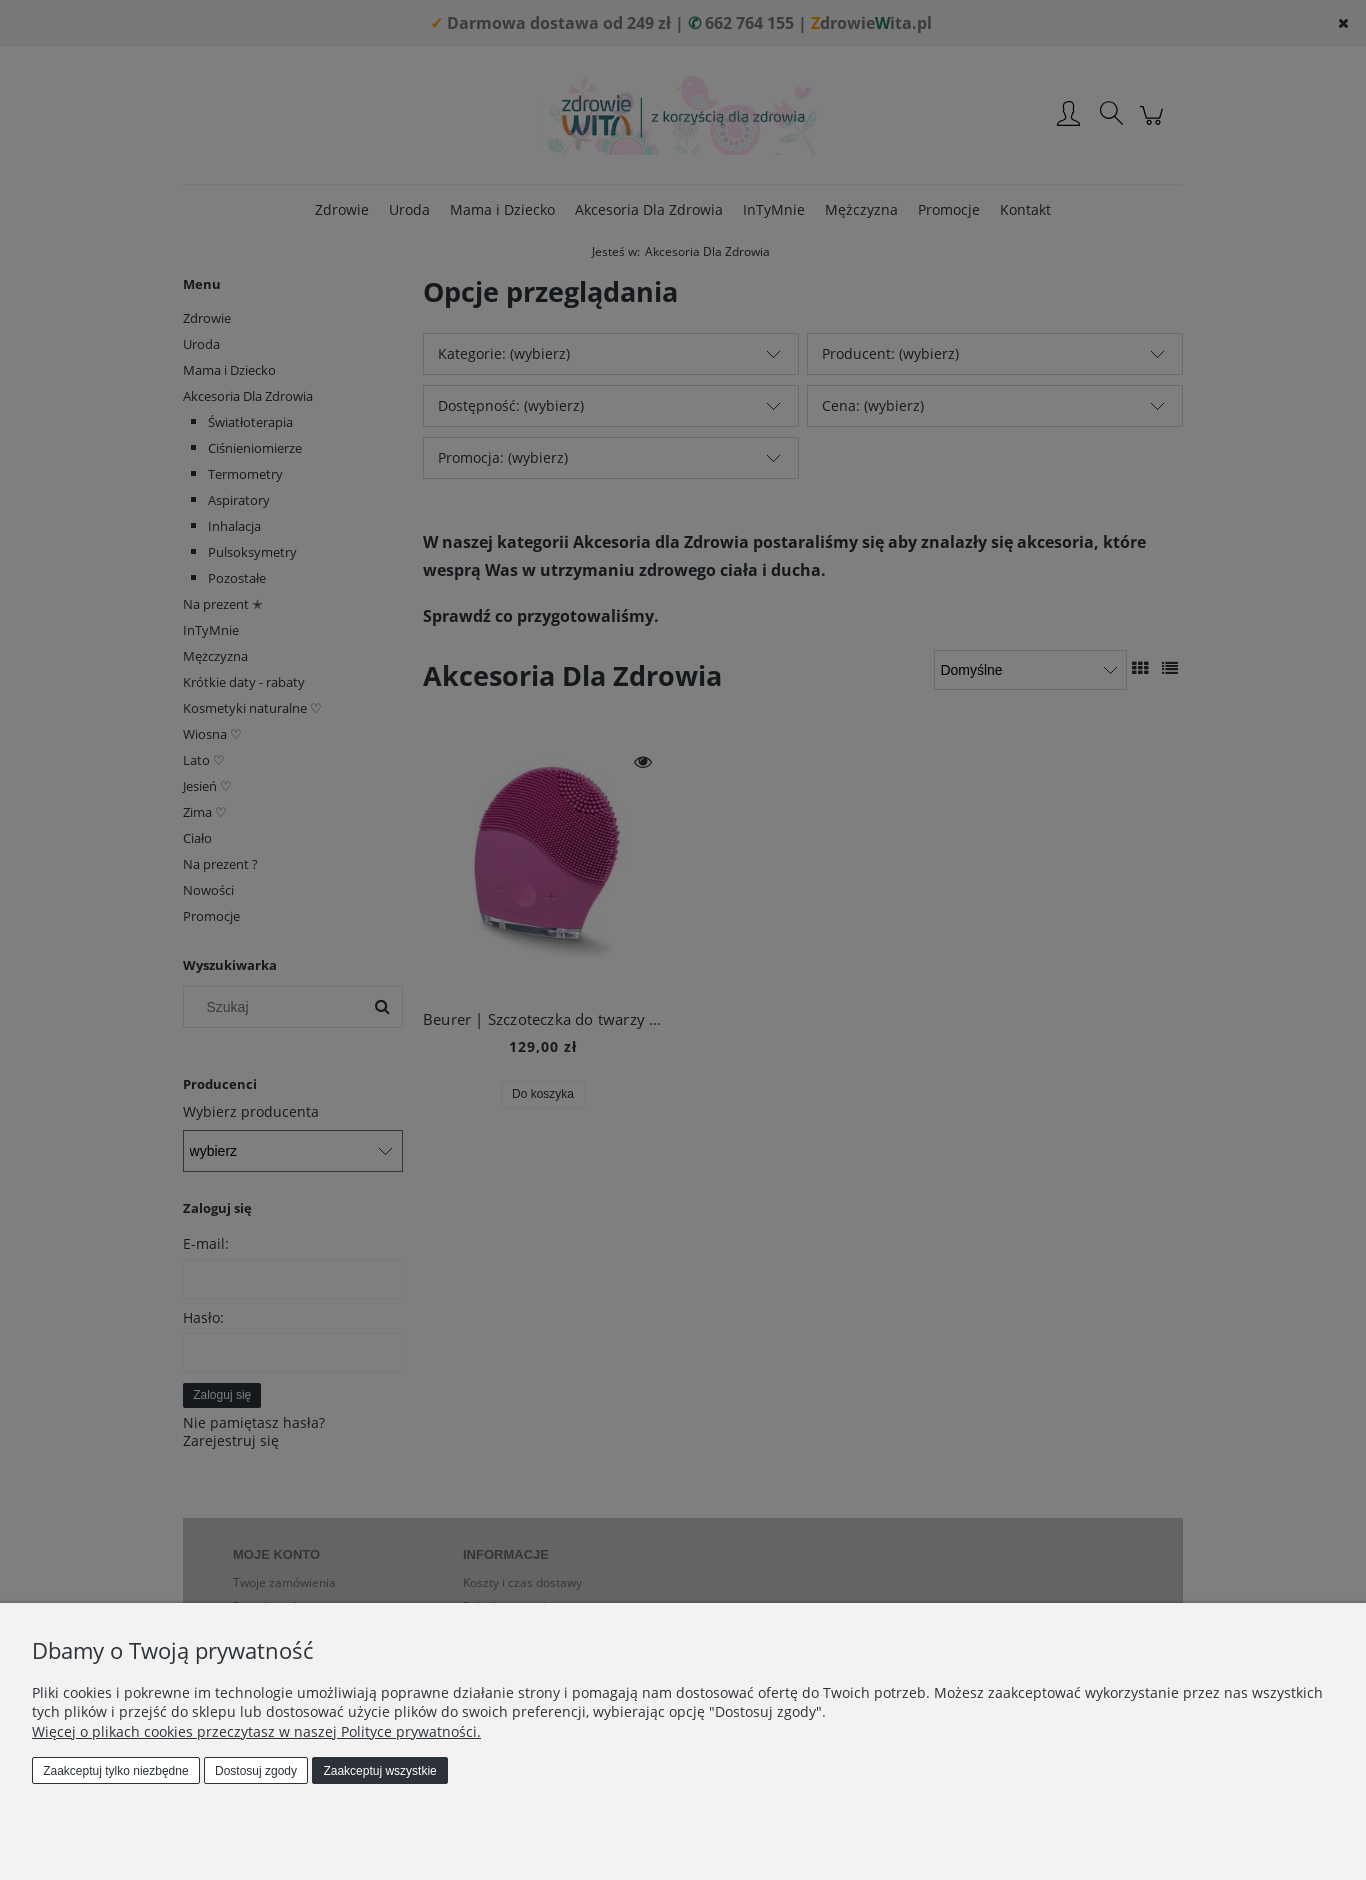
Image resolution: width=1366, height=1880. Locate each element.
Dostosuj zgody (256, 1771)
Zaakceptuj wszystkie (379, 1771)
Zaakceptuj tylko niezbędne (115, 1771)
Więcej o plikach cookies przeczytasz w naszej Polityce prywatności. (256, 1731)
